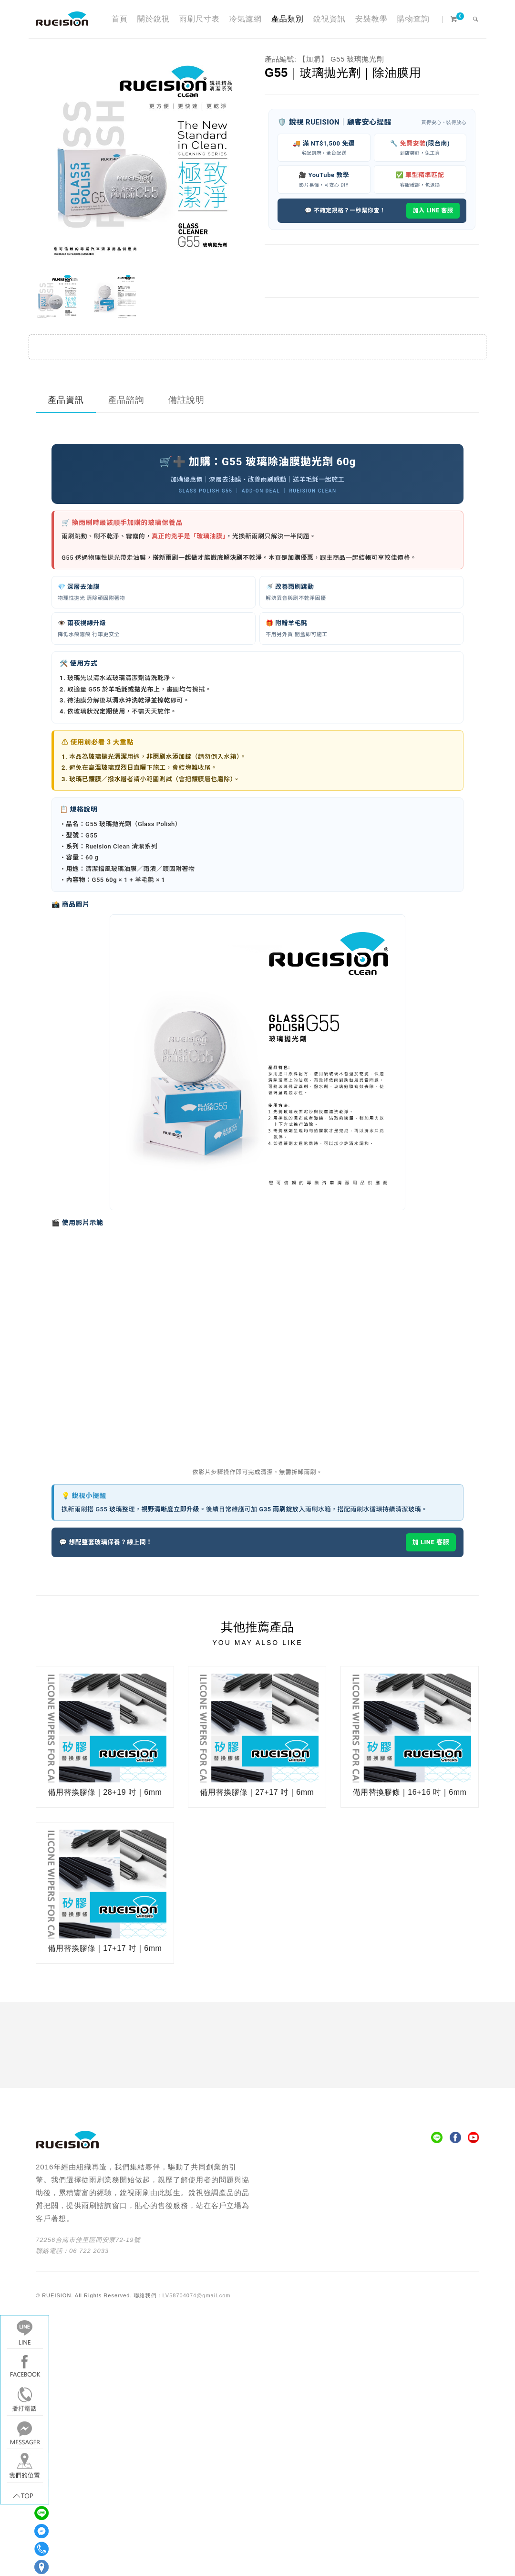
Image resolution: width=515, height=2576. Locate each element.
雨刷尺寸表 (199, 19)
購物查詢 (413, 19)
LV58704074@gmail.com (197, 2295)
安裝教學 (371, 19)
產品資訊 (66, 400)
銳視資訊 (329, 19)
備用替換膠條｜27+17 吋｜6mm (257, 1792)
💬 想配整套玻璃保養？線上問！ (106, 1542)
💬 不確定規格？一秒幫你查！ (345, 210)
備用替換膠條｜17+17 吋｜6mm (105, 1948)
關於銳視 (153, 19)
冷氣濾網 (245, 19)
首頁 (120, 19)
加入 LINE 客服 (433, 210)
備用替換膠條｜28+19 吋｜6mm (105, 1792)
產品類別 (287, 19)
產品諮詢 (126, 400)
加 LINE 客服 (430, 1542)
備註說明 (186, 400)
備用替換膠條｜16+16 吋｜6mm (409, 1792)
